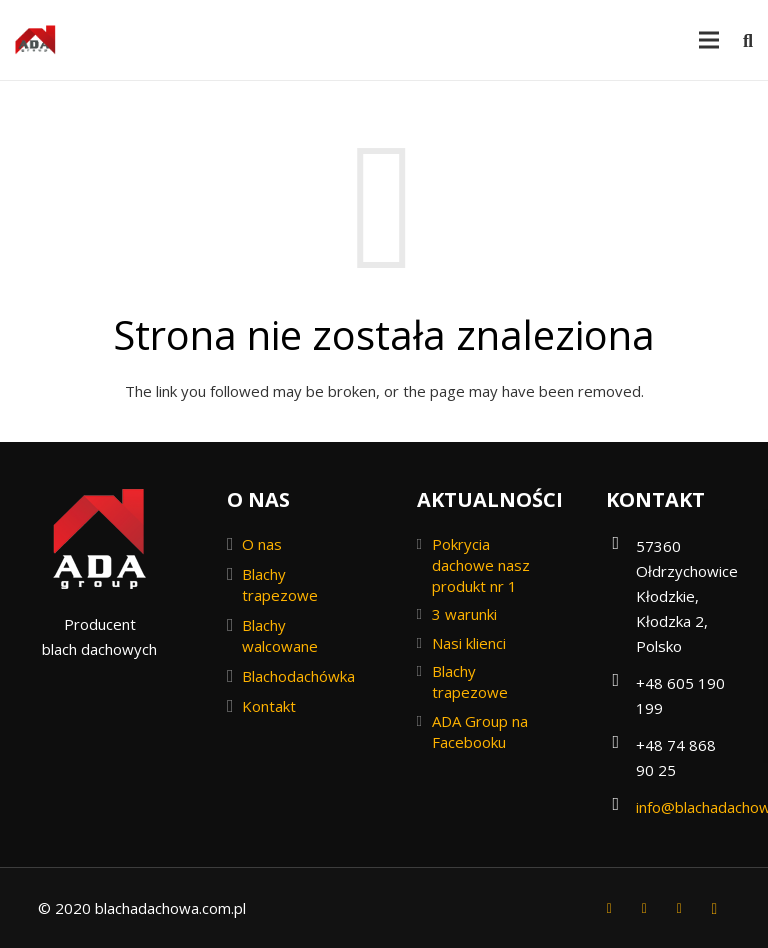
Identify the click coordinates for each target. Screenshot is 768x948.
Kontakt (269, 706)
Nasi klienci (469, 643)
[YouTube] (679, 908)
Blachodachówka (298, 676)
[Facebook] (609, 908)
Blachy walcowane (280, 635)
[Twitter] (644, 908)
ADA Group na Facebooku (480, 731)
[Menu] (709, 40)
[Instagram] (714, 908)
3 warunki (464, 614)
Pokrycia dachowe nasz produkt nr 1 (481, 565)
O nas (262, 544)
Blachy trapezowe (280, 584)
